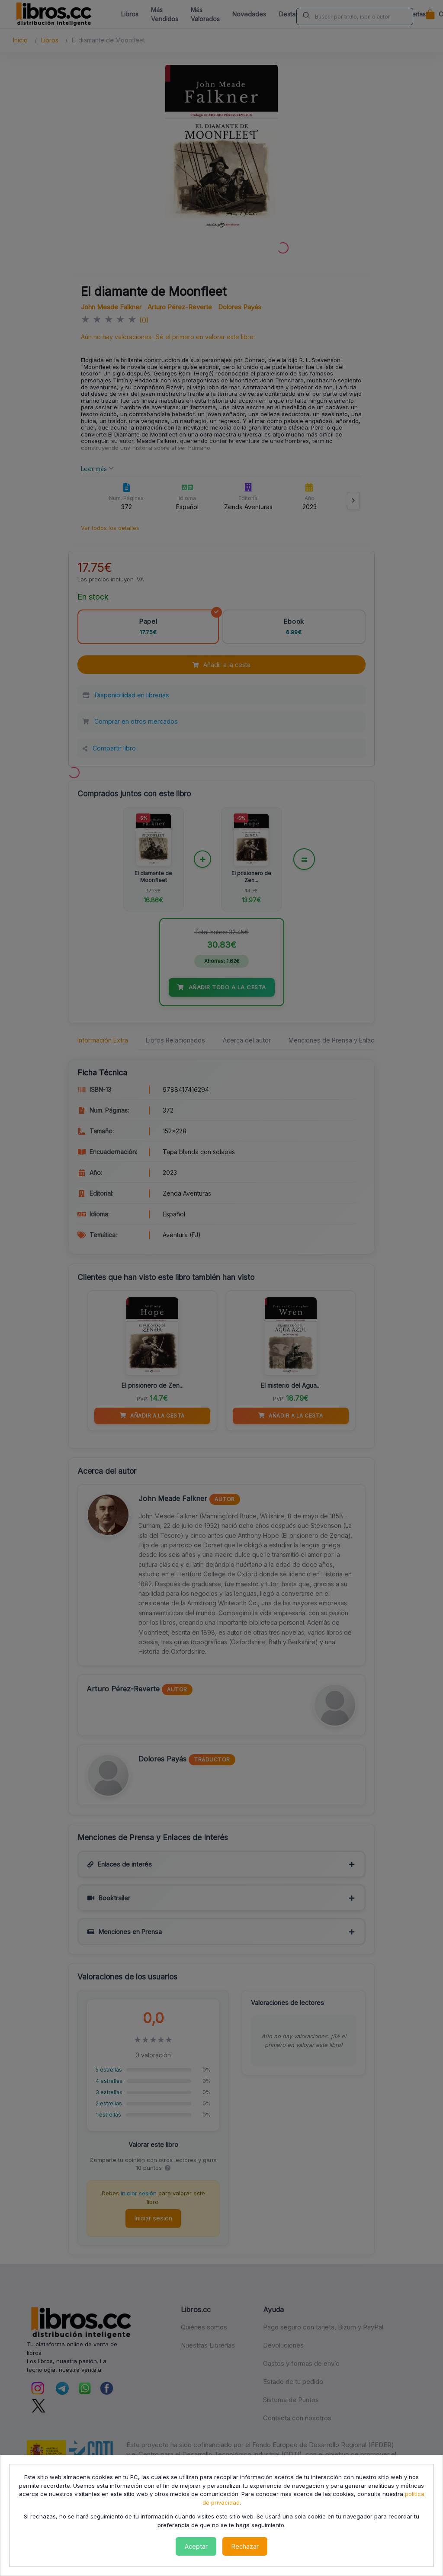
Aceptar (196, 2546)
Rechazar (245, 2546)
